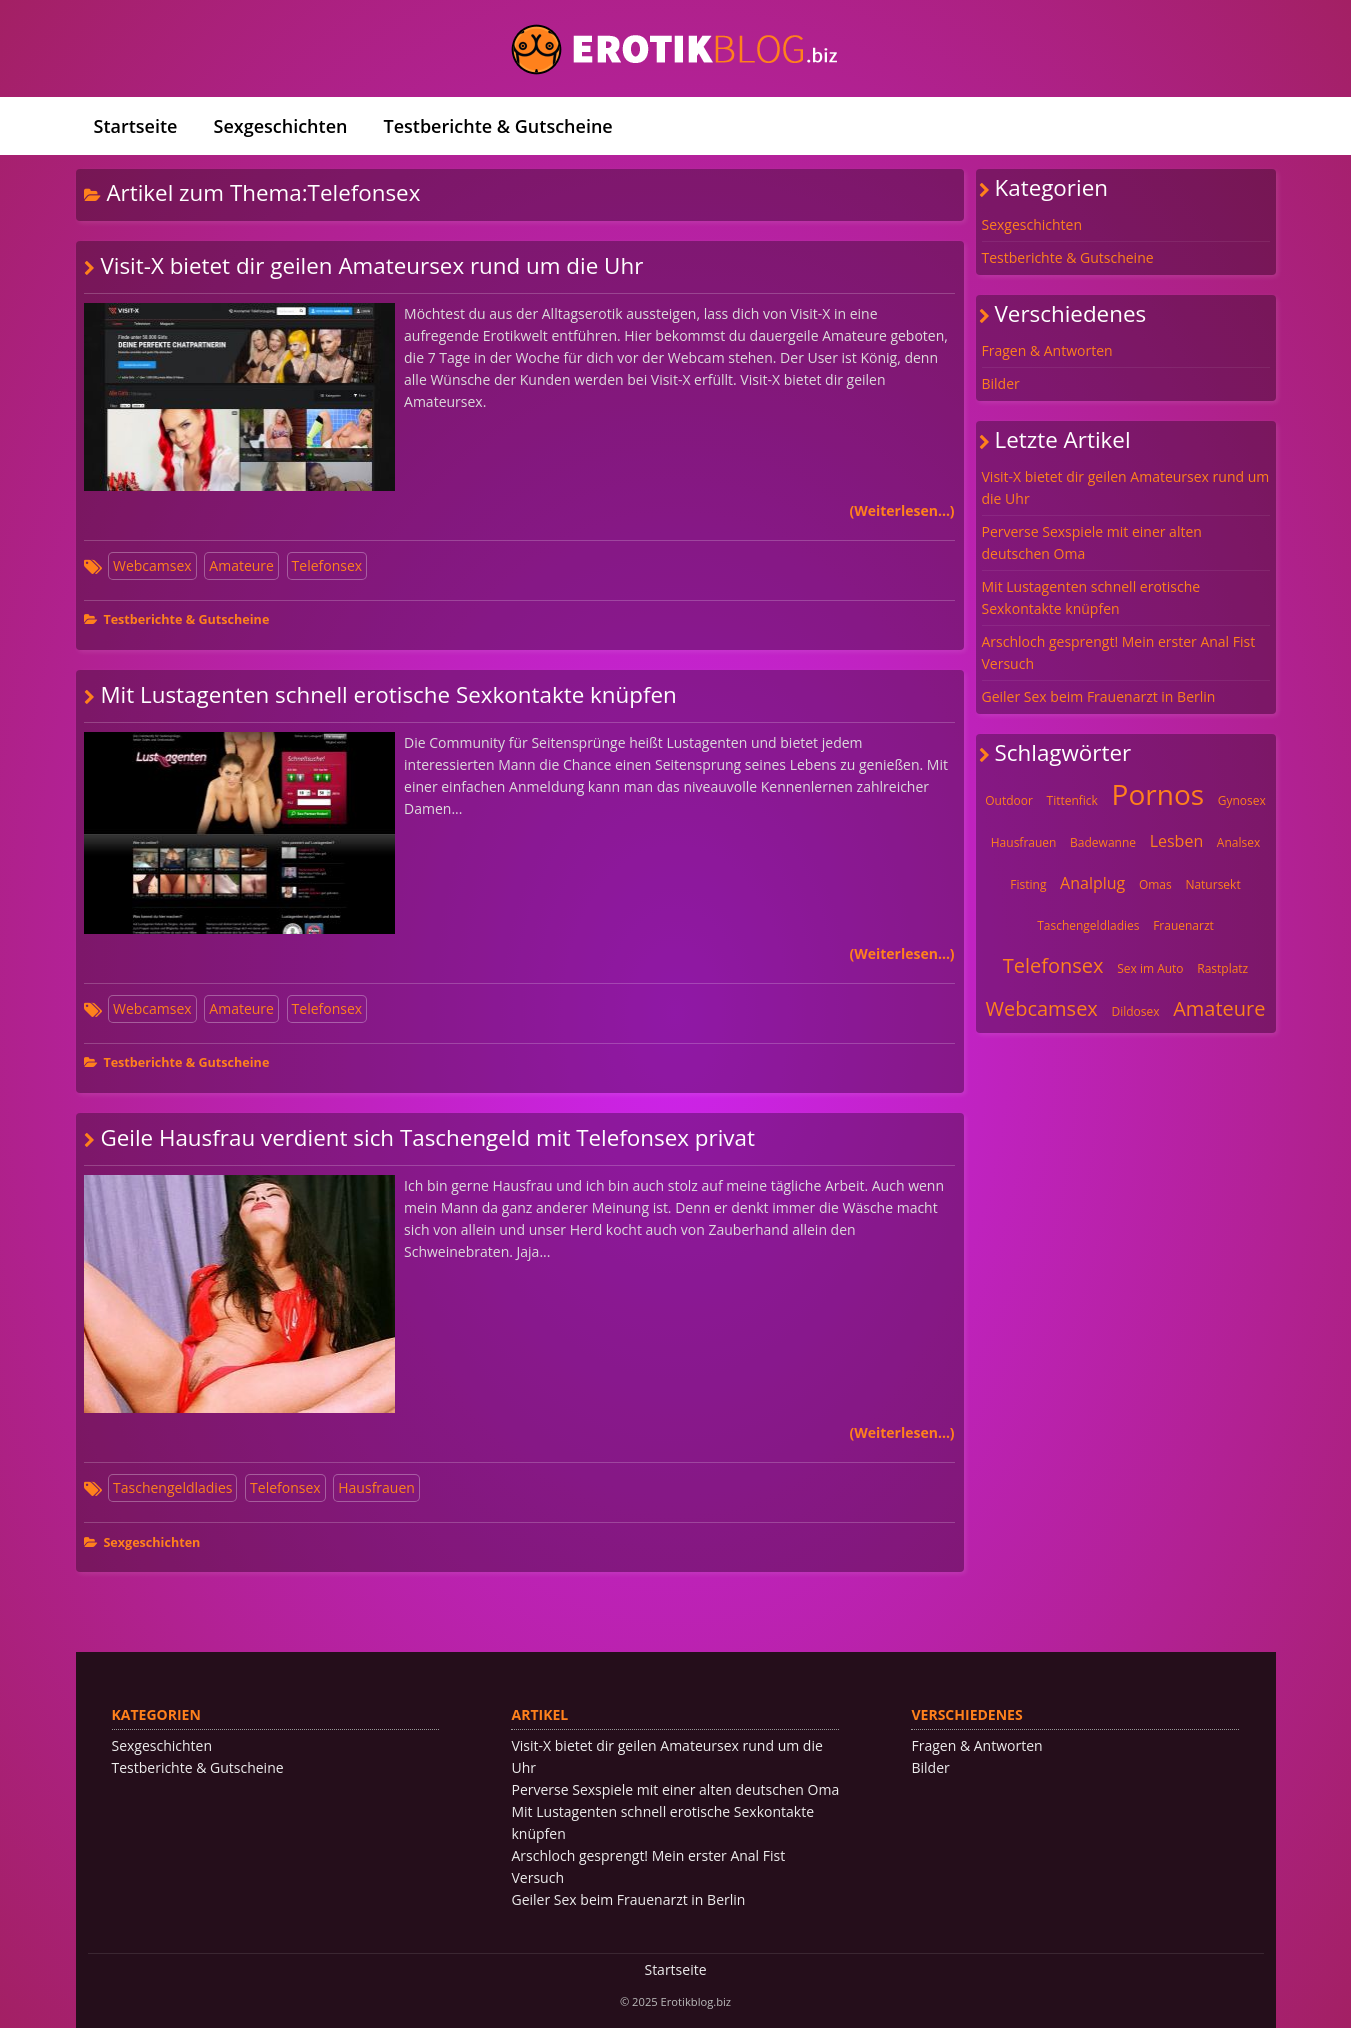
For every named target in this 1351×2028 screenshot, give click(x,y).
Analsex (1238, 842)
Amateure (241, 565)
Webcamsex (152, 565)
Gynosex (1242, 800)
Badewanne (1103, 842)
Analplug (1092, 883)
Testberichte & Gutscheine (497, 126)
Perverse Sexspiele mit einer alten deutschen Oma (1092, 542)
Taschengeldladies (172, 1487)
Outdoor (1009, 800)
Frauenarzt (1183, 925)
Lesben (1177, 841)
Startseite (136, 126)
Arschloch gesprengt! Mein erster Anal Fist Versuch (1119, 652)
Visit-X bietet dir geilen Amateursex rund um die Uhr (371, 265)
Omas (1155, 884)
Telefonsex (327, 565)
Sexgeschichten (281, 126)
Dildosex (1135, 1011)
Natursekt (1212, 884)
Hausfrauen (376, 1487)
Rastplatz (1222, 968)
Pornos (1158, 794)
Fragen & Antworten (1047, 350)
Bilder (1001, 383)
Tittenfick (1072, 800)
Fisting (1028, 884)
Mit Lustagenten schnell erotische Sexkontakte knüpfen (388, 694)
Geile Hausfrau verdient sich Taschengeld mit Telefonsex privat (427, 1137)
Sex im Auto (1150, 968)
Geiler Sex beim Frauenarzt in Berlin (1099, 696)
